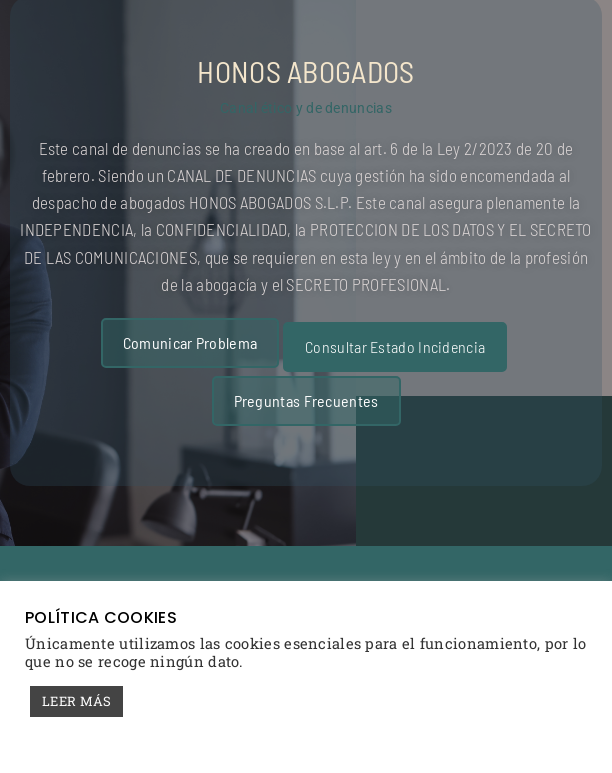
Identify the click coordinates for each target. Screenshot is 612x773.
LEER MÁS (76, 701)
